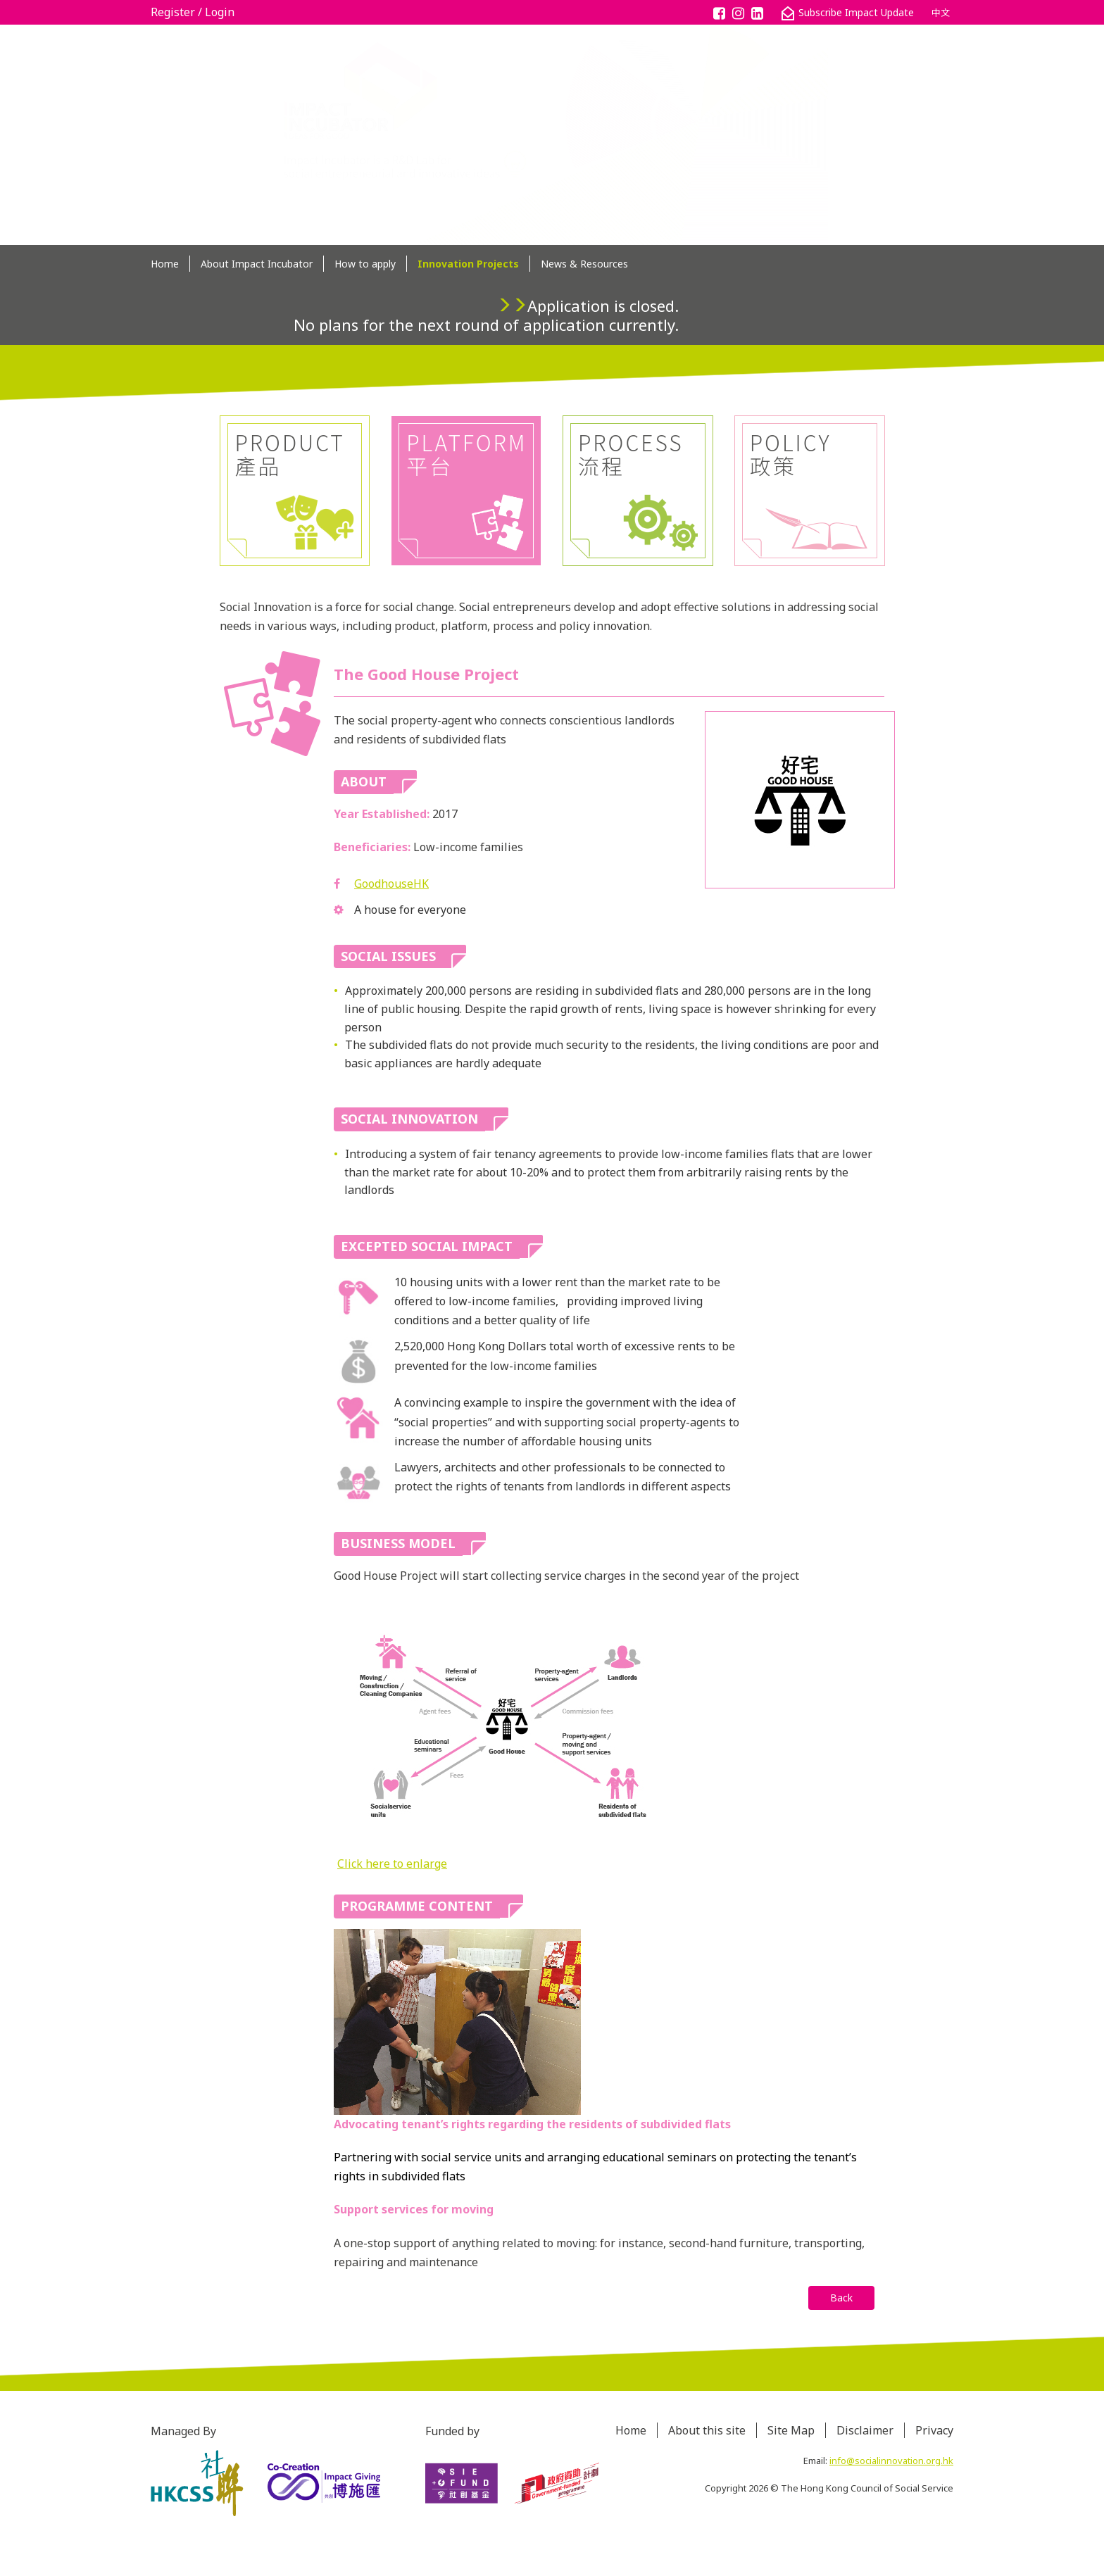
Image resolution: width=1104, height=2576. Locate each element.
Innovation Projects (468, 263)
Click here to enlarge (392, 1863)
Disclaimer (864, 2430)
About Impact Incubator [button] (257, 263)
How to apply (365, 263)
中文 (941, 12)
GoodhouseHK (391, 883)
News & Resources (584, 263)
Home (165, 263)
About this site (707, 2430)
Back (841, 2297)
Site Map (791, 2430)
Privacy (934, 2430)
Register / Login (192, 12)
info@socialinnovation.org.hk (891, 2460)
